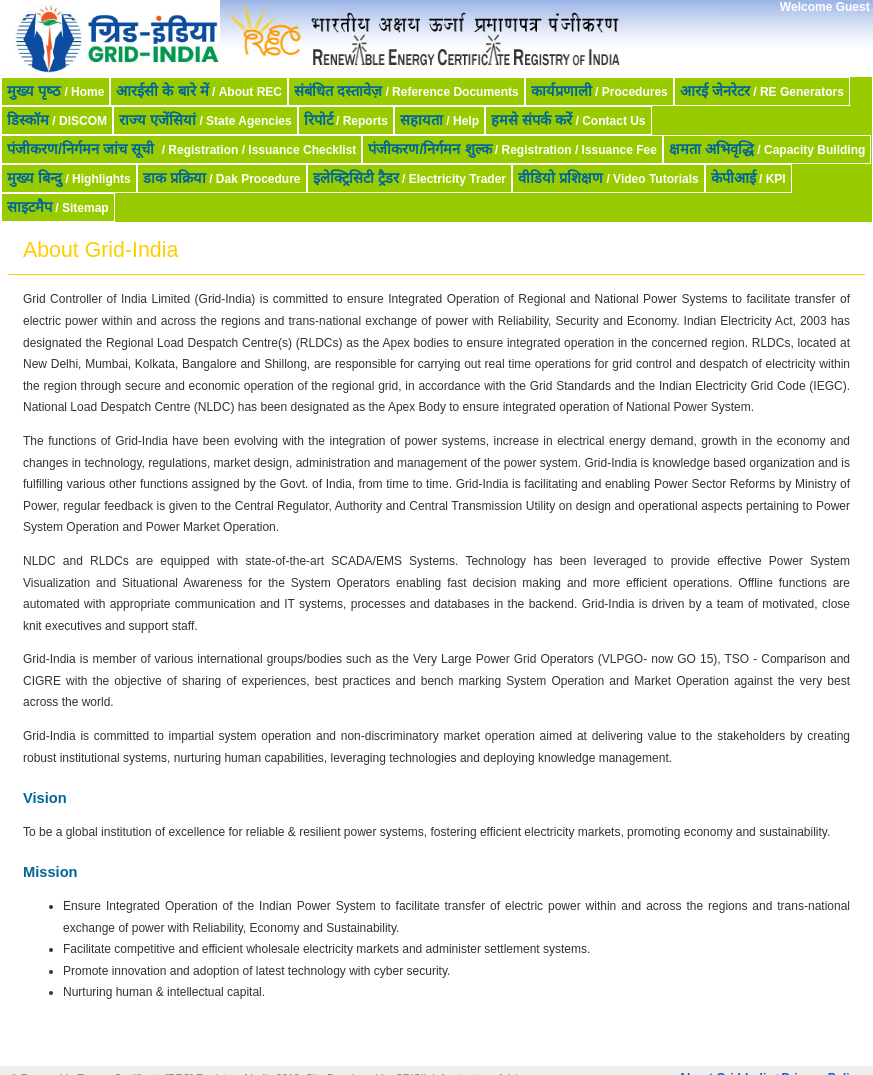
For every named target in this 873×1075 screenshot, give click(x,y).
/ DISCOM (57, 120)
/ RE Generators (762, 91)
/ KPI (748, 178)
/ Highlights (69, 178)
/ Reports (346, 120)
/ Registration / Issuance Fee (512, 149)
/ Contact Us (568, 120)
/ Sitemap (58, 207)
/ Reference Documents (406, 91)
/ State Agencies (205, 120)
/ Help (439, 120)
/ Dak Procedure (222, 178)
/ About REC (199, 91)
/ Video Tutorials (608, 178)
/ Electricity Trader (409, 178)
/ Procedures (599, 91)
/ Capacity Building (767, 149)
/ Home (55, 91)
